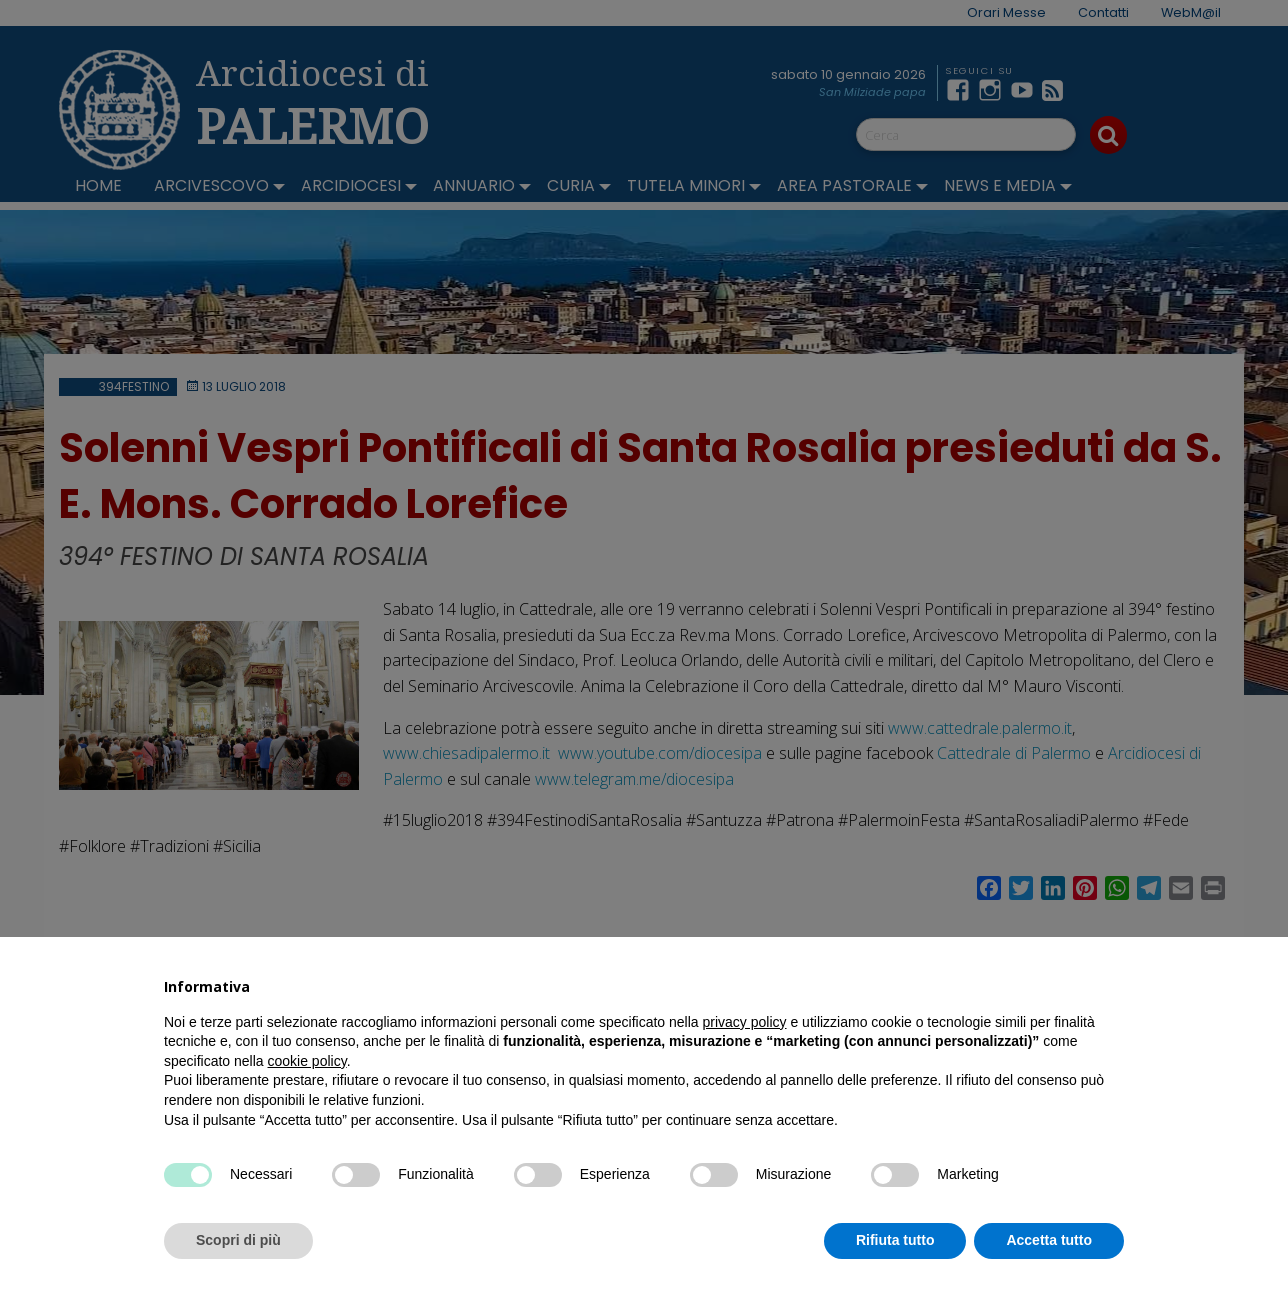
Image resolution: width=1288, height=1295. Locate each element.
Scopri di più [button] (238, 1240)
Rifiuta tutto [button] (895, 1240)
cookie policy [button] (307, 1061)
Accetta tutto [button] (1049, 1240)
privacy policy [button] (745, 1022)
